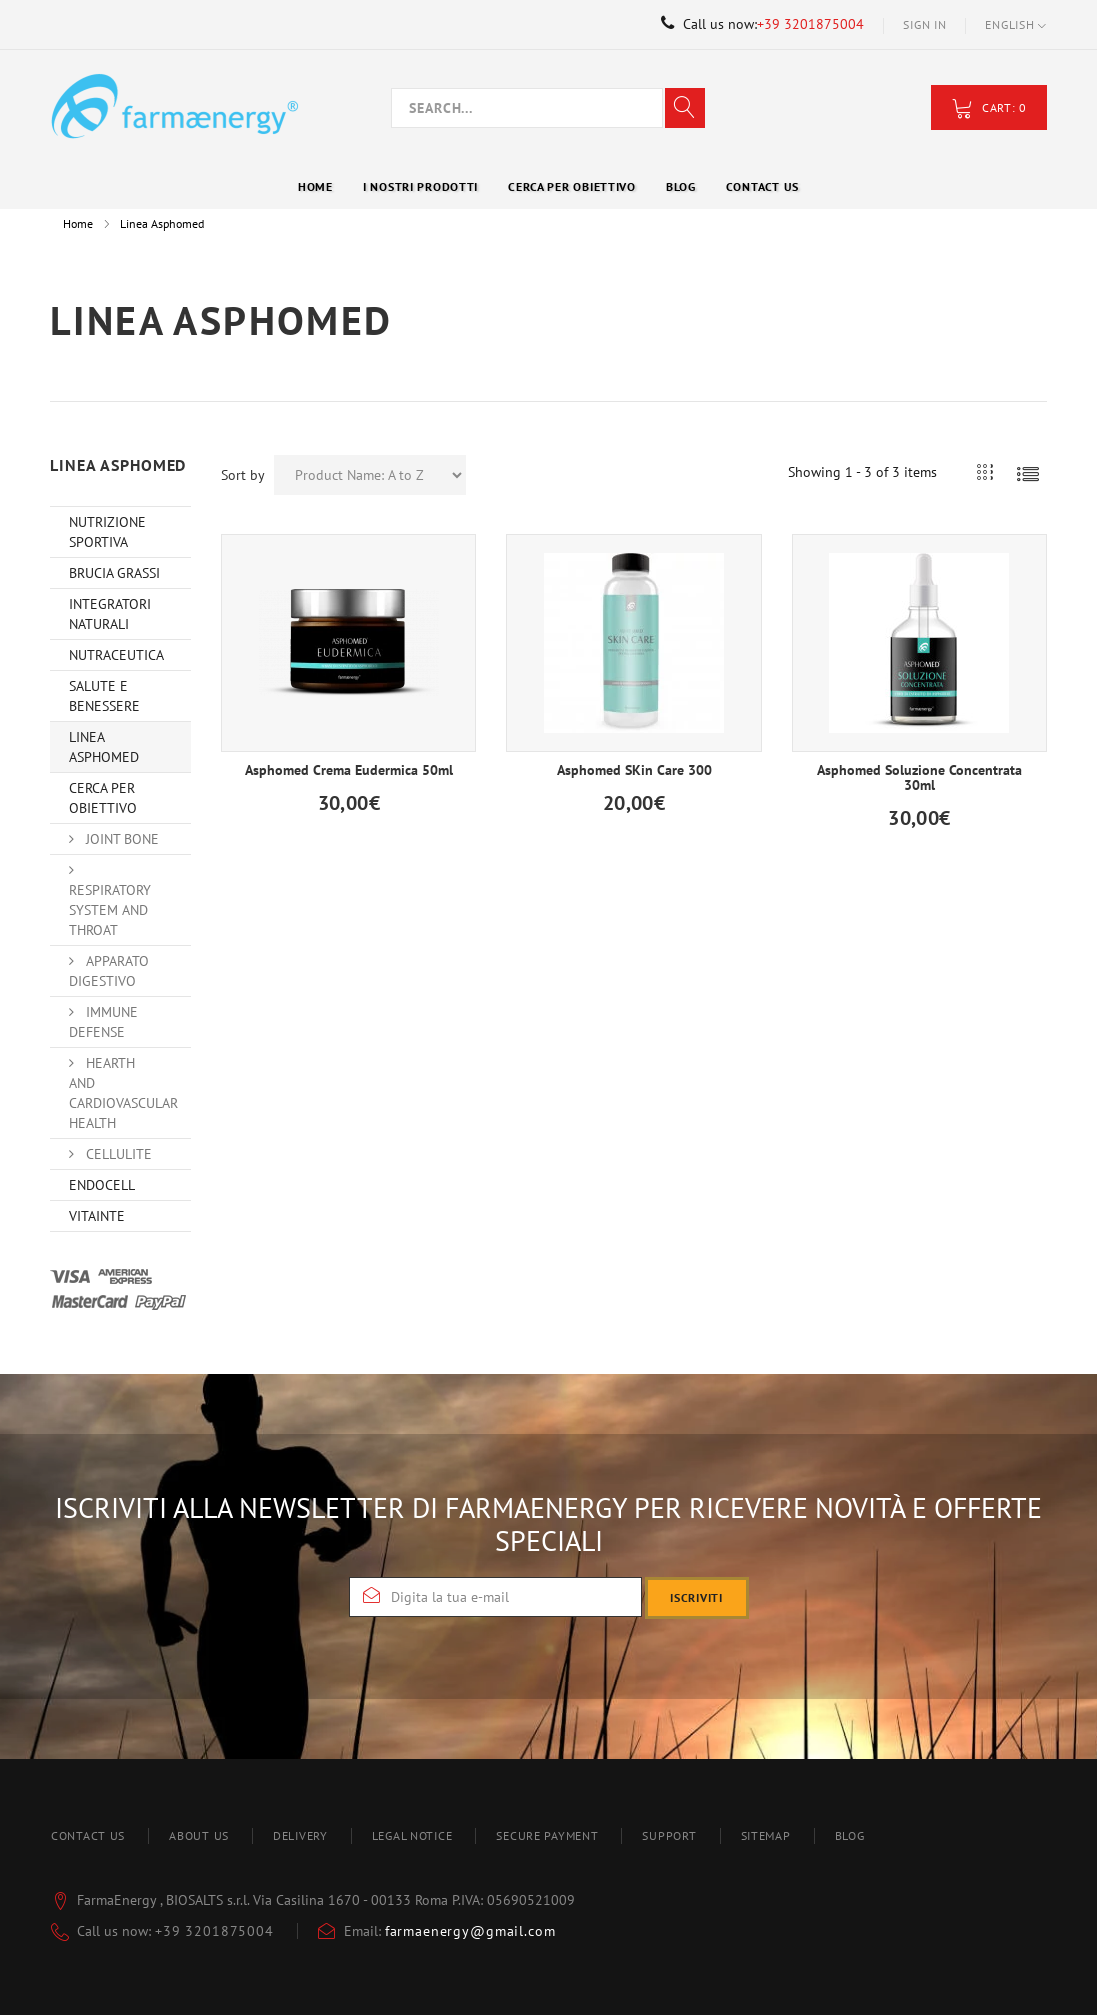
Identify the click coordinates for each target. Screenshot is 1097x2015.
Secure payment (547, 1835)
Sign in (924, 24)
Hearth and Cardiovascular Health (123, 1093)
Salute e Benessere (104, 696)
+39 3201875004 (810, 24)
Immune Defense (103, 1022)
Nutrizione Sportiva (107, 532)
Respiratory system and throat (110, 910)
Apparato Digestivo (109, 971)
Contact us (88, 1835)
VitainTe (97, 1216)
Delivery (300, 1835)
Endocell (102, 1185)
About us (199, 1835)
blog (850, 1835)
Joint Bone (120, 839)
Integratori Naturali (110, 614)
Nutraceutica (116, 655)
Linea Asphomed (104, 747)
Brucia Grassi (114, 573)
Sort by (243, 475)
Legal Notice (412, 1835)
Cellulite (117, 1154)
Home (78, 223)
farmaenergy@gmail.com (470, 1931)
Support (669, 1835)
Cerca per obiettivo (103, 798)
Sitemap (766, 1835)
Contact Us (762, 186)
